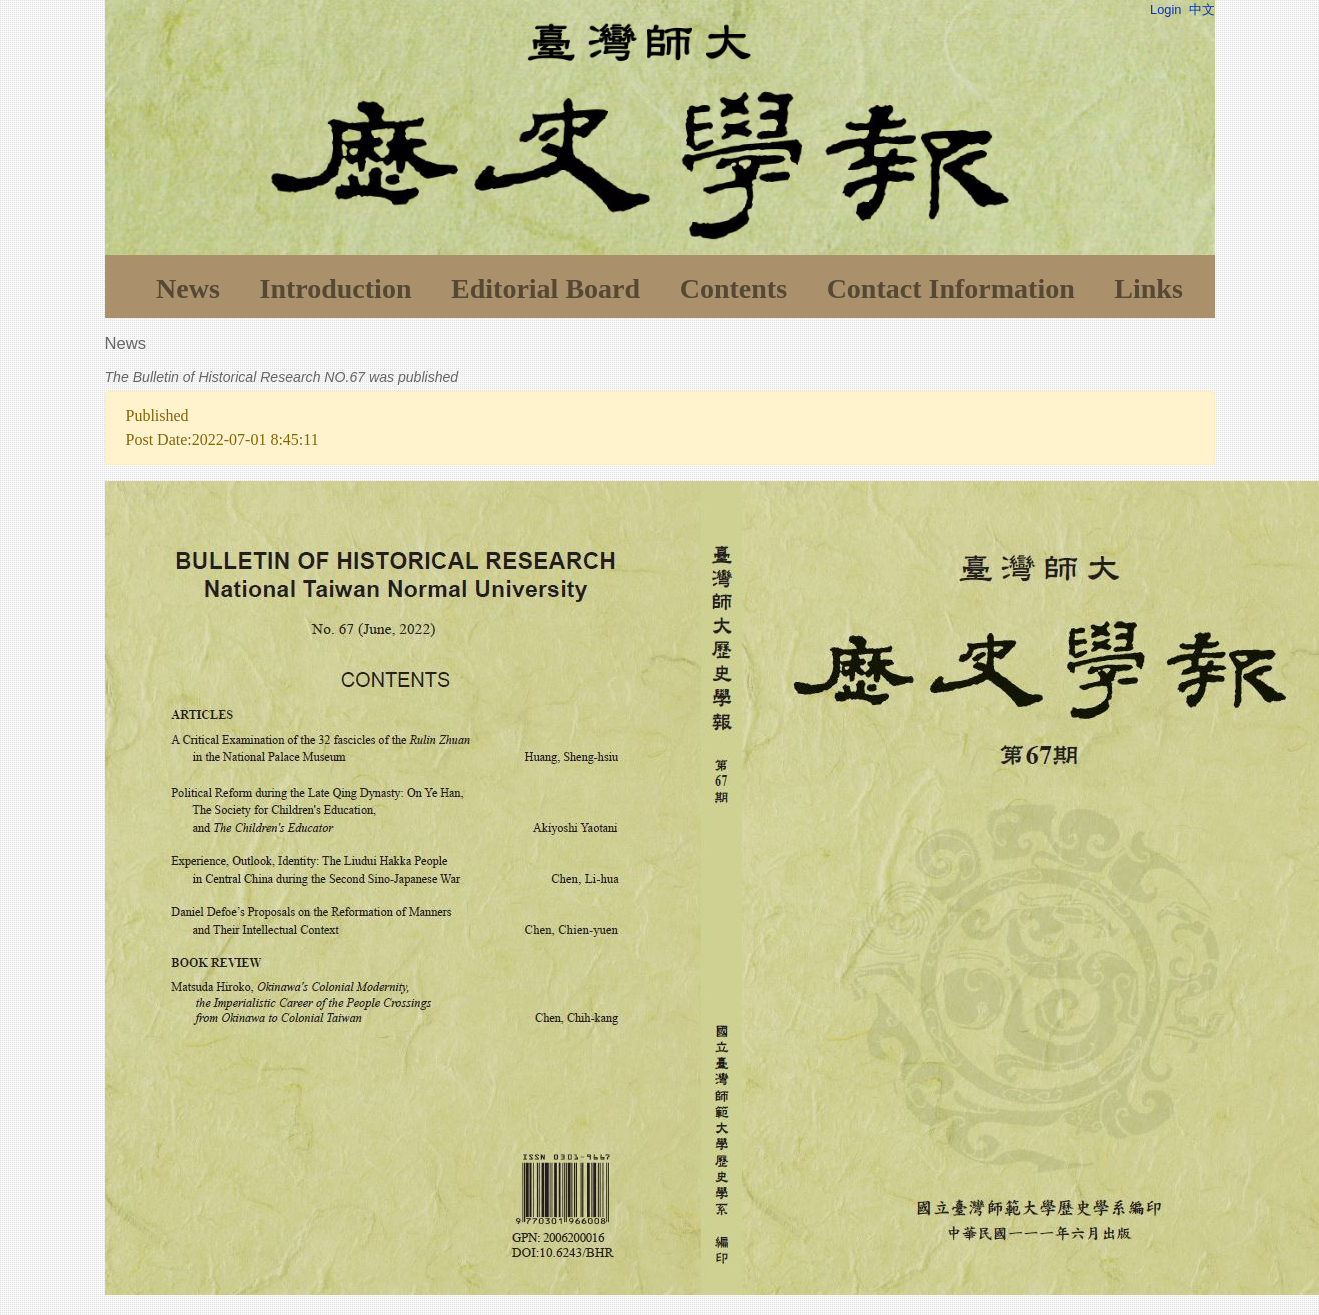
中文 (1202, 9)
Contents (733, 288)
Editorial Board (545, 288)
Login (1165, 9)
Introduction (335, 288)
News (188, 288)
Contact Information (951, 288)
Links (1148, 288)
